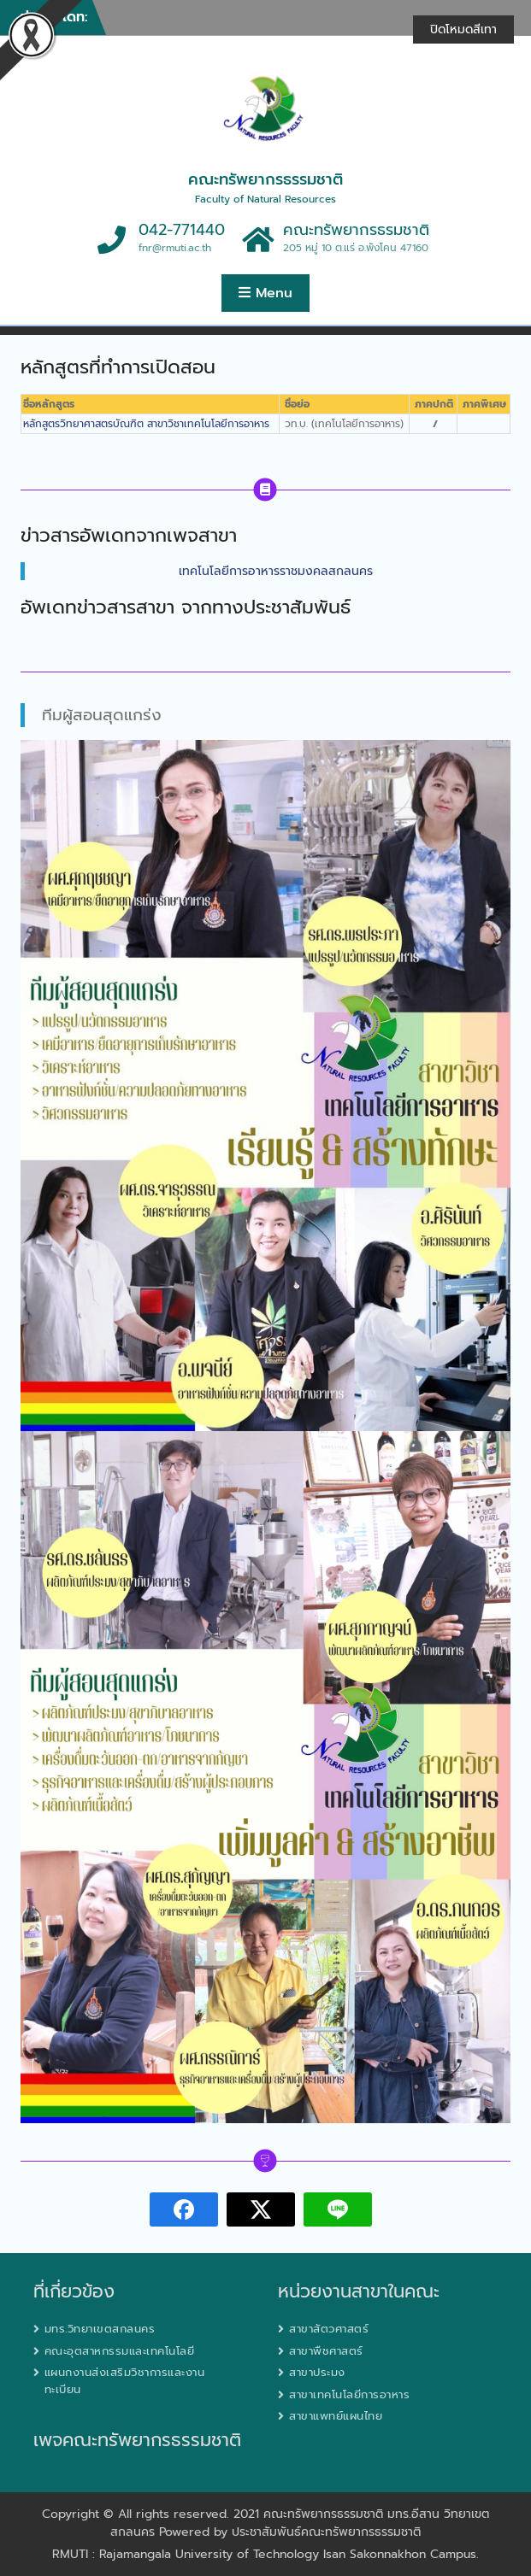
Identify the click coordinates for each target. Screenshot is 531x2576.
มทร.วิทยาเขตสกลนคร (100, 2329)
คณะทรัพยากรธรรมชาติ (265, 179)
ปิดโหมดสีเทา (463, 29)
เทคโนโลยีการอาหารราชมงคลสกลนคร (276, 571)
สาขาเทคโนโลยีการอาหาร (349, 2394)
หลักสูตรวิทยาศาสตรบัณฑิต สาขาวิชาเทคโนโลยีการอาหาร (146, 423)
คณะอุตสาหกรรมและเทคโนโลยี (119, 2351)
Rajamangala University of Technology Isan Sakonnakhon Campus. (289, 2554)
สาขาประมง (317, 2372)
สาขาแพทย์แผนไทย (335, 2416)
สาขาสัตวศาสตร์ (329, 2329)
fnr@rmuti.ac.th (175, 247)
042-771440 (182, 230)
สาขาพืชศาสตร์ (326, 2351)
